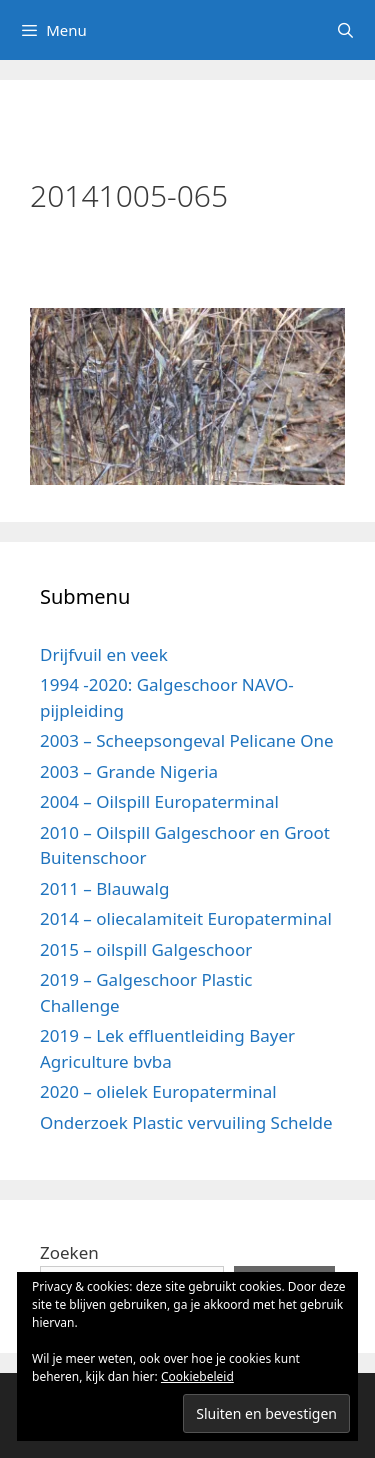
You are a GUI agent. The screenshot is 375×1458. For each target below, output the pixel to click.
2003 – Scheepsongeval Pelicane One (187, 740)
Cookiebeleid (197, 1376)
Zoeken (69, 1252)
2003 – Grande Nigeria (129, 771)
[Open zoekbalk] (345, 30)
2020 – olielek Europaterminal (158, 1091)
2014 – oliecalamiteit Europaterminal (186, 918)
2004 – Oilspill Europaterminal (159, 801)
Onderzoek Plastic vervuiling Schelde (186, 1122)
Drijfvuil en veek (104, 654)
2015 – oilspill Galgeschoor (146, 949)
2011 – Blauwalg (104, 888)
